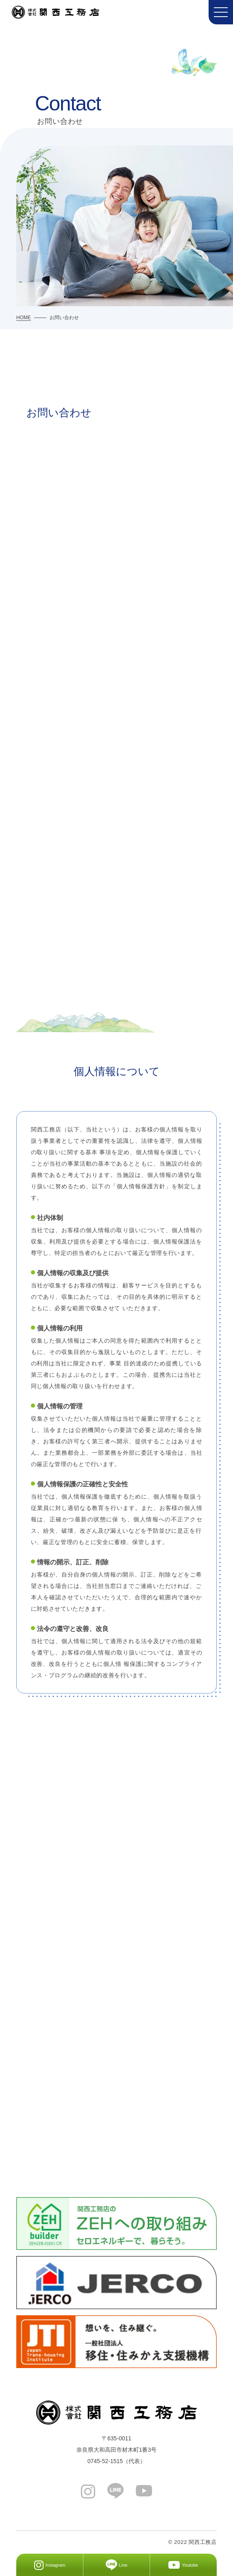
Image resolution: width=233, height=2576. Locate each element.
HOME (23, 317)
